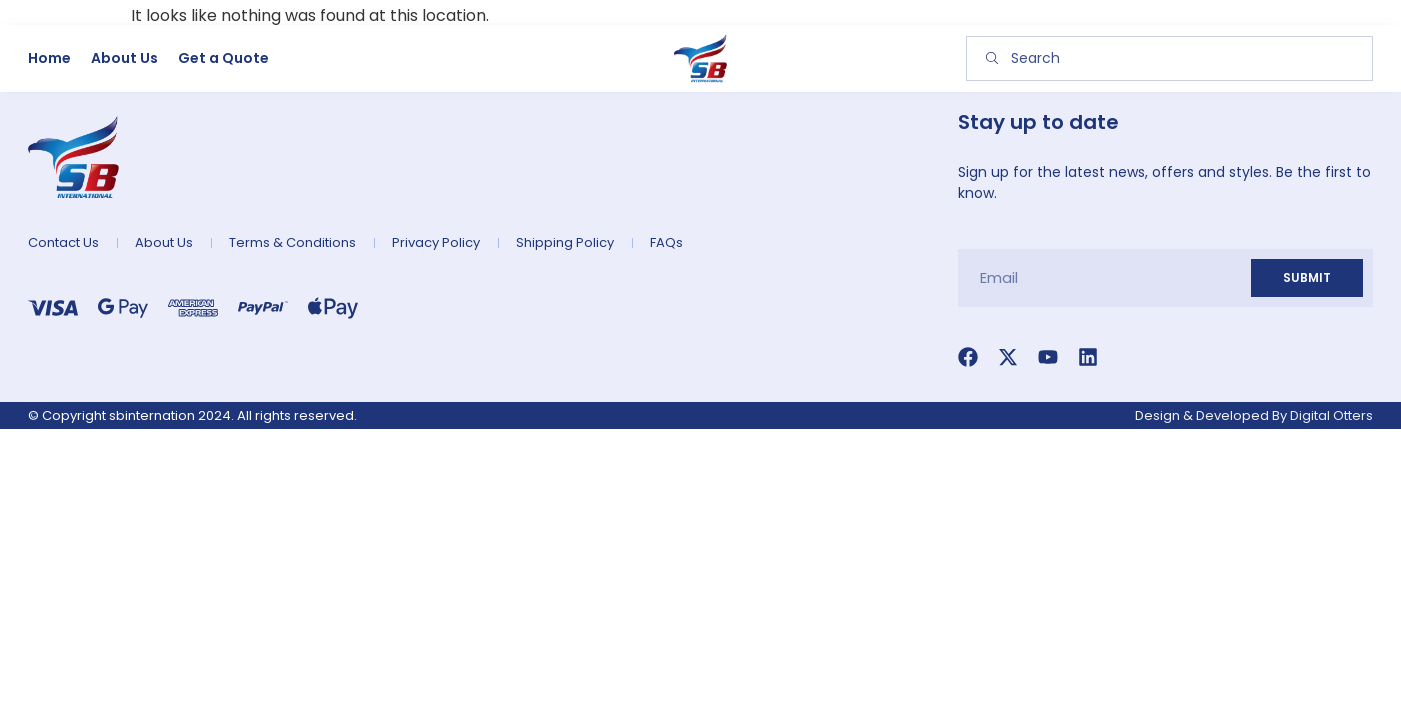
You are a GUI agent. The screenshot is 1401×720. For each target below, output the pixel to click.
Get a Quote (223, 58)
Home (49, 58)
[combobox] (1169, 58)
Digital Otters (1331, 415)
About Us (124, 58)
